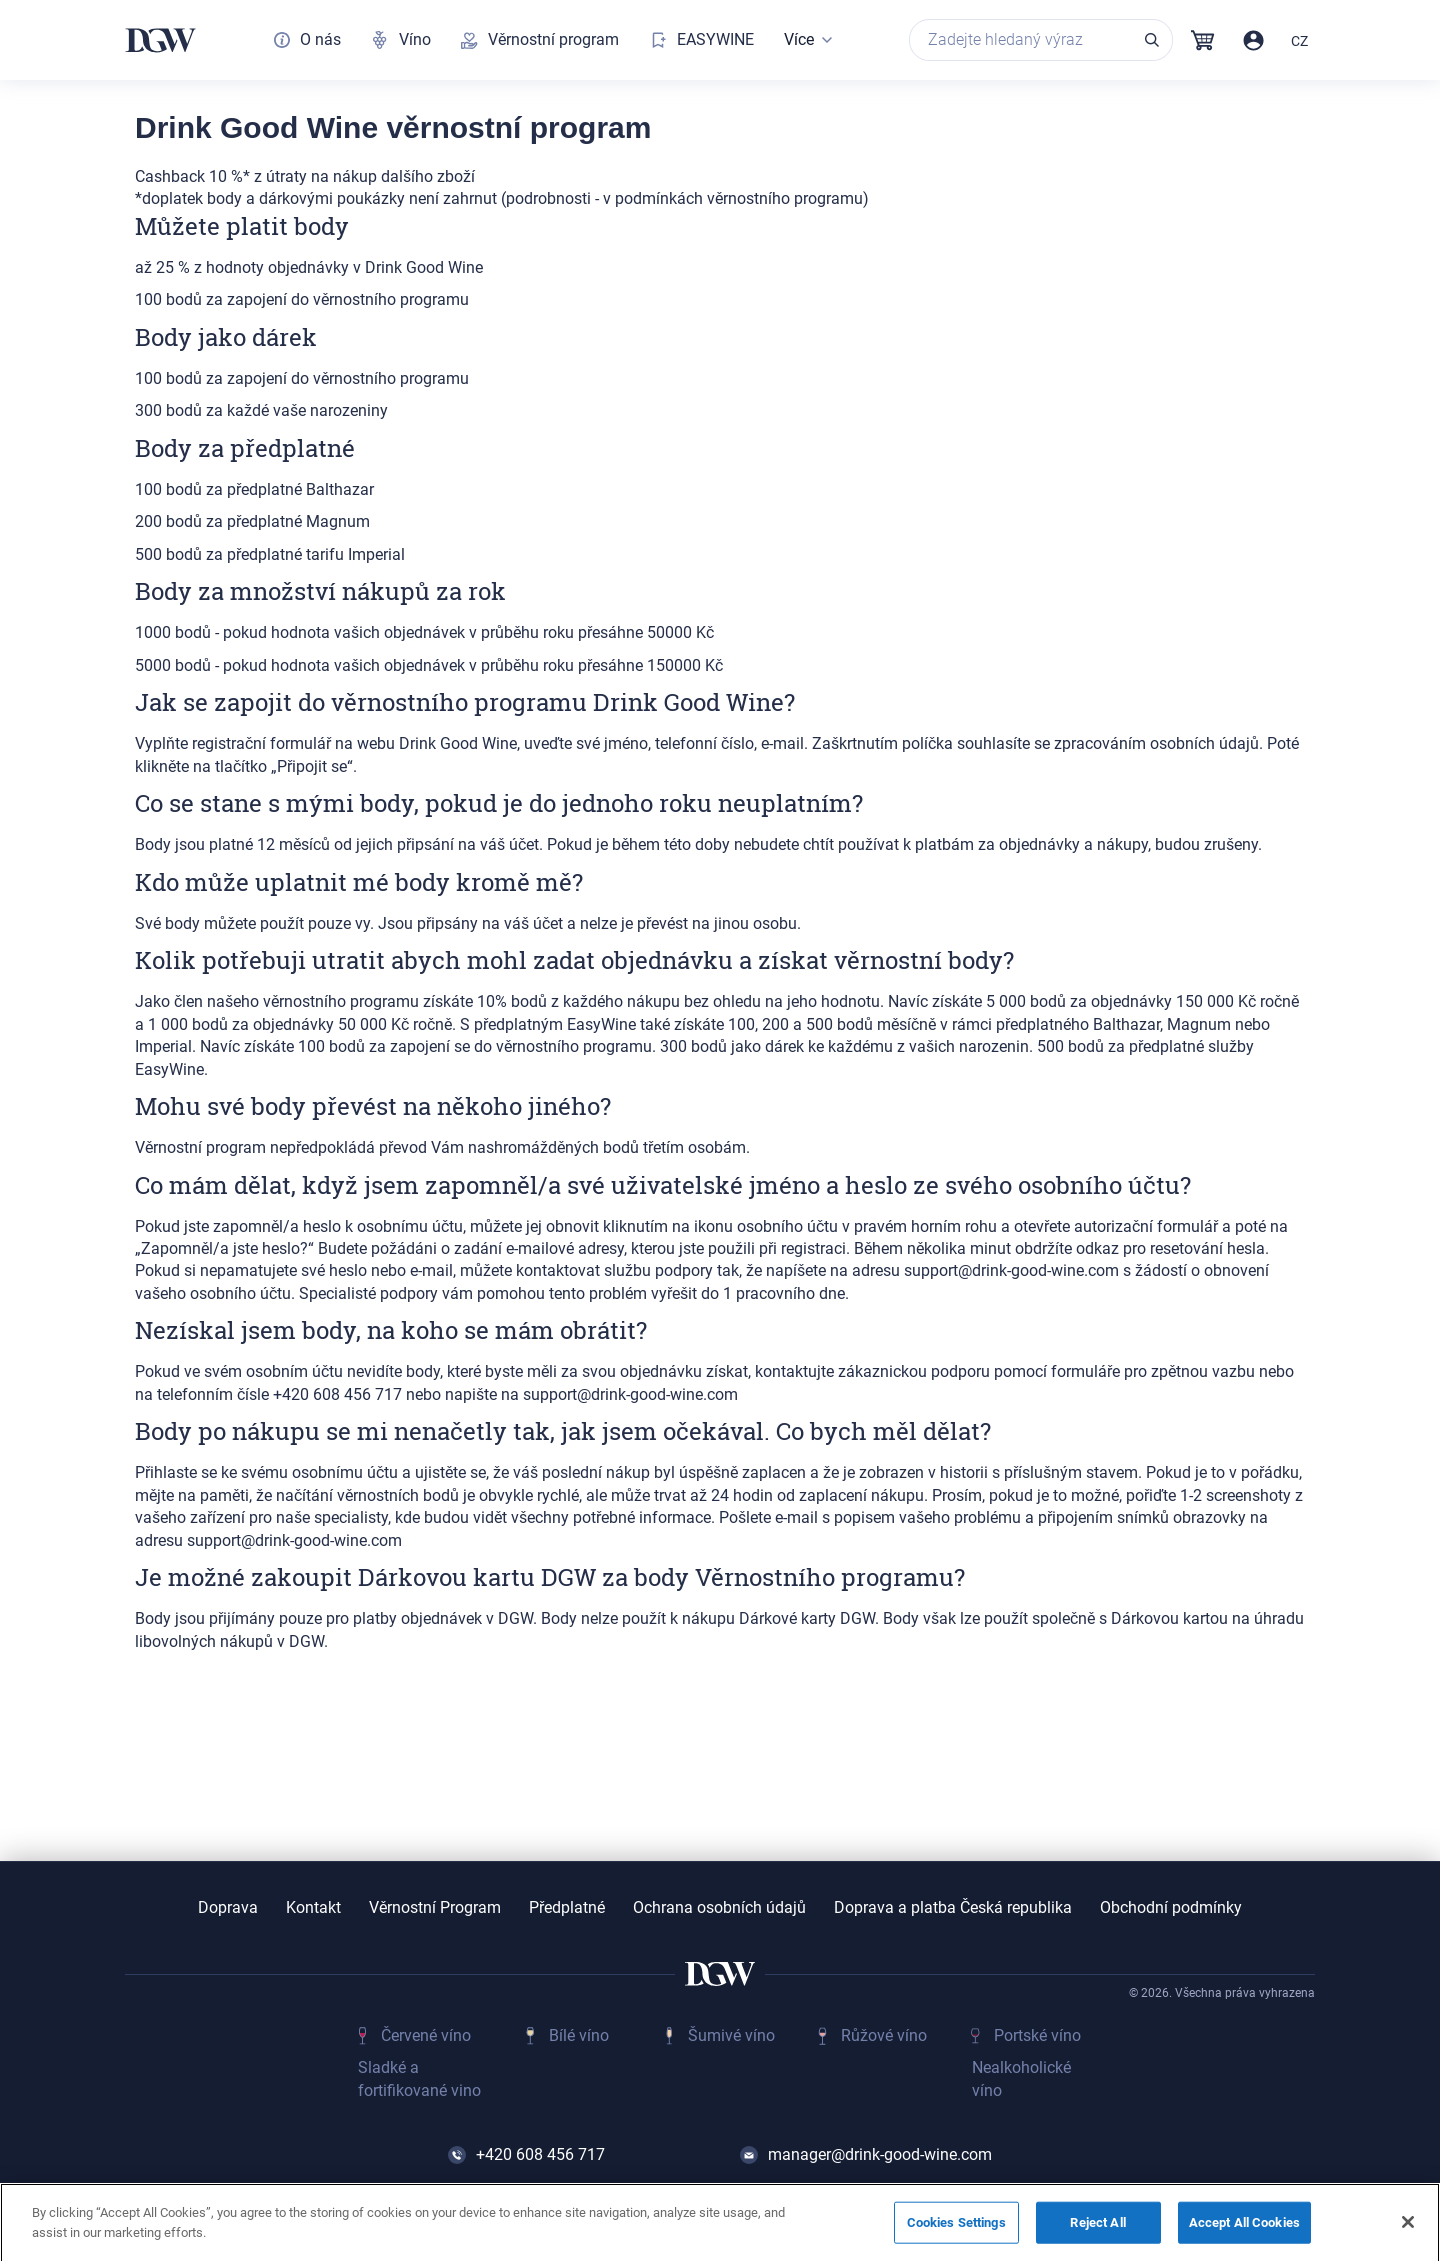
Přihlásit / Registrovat (1253, 40)
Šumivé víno (731, 2035)
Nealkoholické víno (1021, 2078)
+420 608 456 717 (540, 2154)
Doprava (228, 1908)
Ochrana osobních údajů (719, 1908)
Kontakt (313, 1908)
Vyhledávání (1152, 40)
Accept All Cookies (1244, 2227)
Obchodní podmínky (1171, 1908)
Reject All (1097, 2227)
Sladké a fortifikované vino (419, 2078)
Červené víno (426, 2035)
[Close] (1408, 2227)
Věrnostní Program (435, 1908)
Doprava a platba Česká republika (953, 1908)
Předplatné (567, 1908)
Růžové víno (884, 2035)
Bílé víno (579, 2035)
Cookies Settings (956, 2227)
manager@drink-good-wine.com (880, 2154)
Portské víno (1037, 2035)
